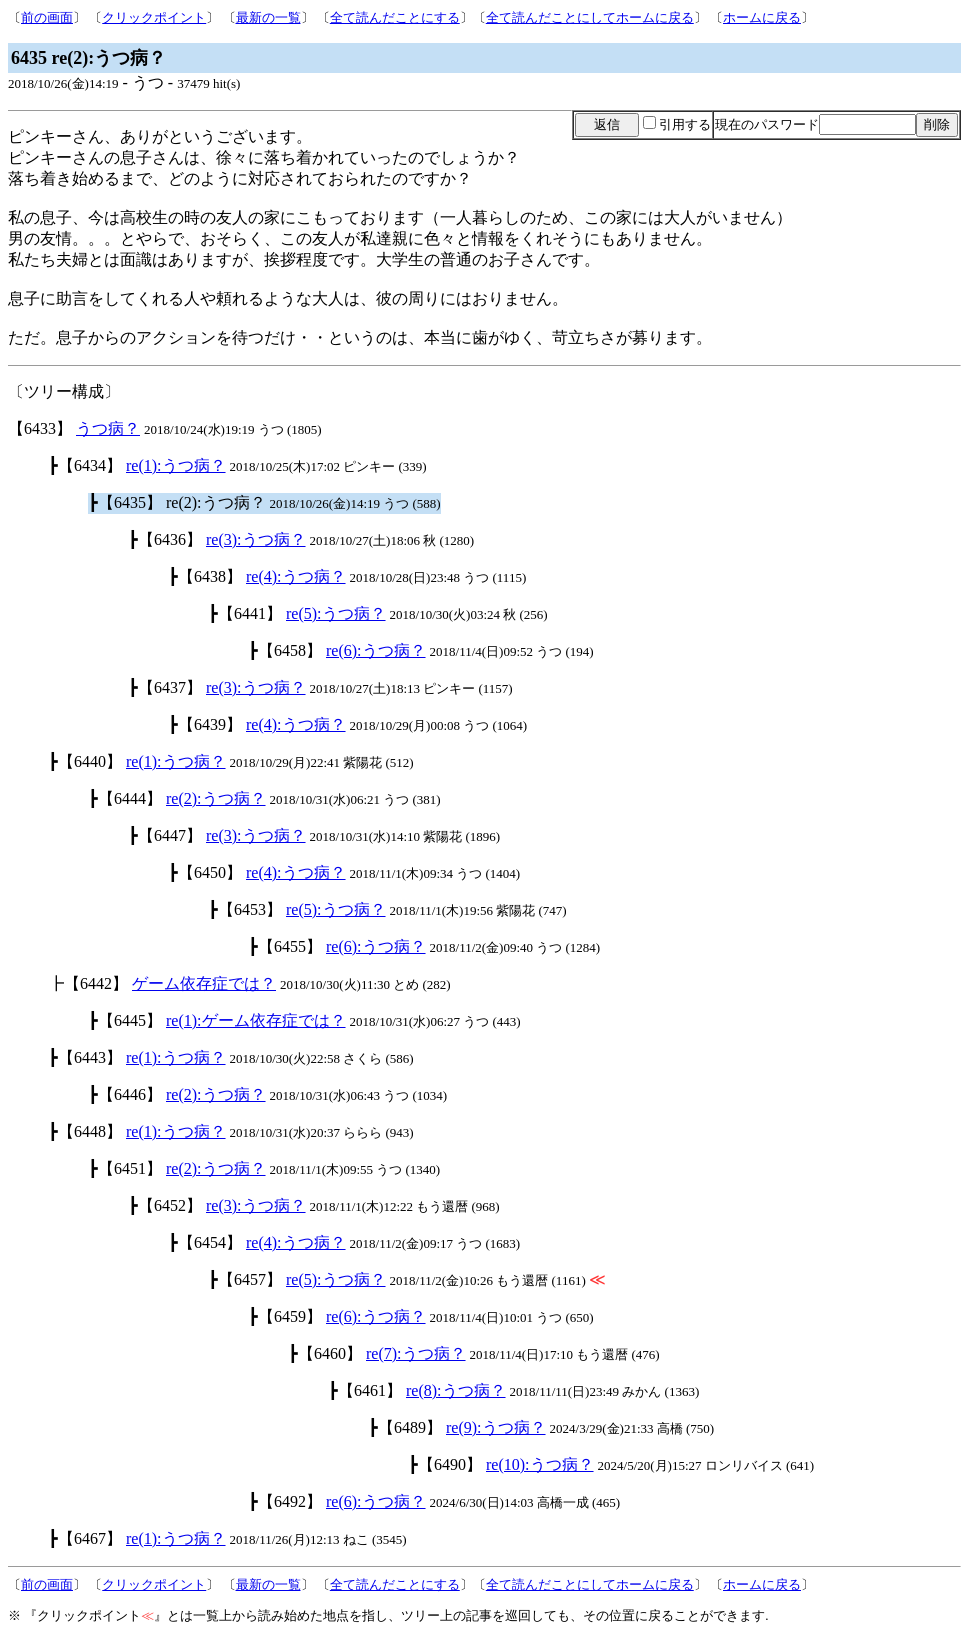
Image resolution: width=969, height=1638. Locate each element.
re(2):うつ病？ (216, 798)
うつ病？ (108, 428)
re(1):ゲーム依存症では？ (256, 1020)
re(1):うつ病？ (176, 465)
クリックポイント (154, 17)
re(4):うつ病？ (296, 576)
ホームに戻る (762, 17)
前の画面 (47, 17)
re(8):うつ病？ (456, 1390)
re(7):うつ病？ (416, 1353)
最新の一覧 (268, 17)
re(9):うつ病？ (496, 1427)
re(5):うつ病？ (336, 613)
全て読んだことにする (395, 17)
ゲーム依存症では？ (204, 983)
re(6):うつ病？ (376, 650)
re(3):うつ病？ (256, 539)
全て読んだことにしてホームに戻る (590, 17)
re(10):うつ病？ (540, 1464)
